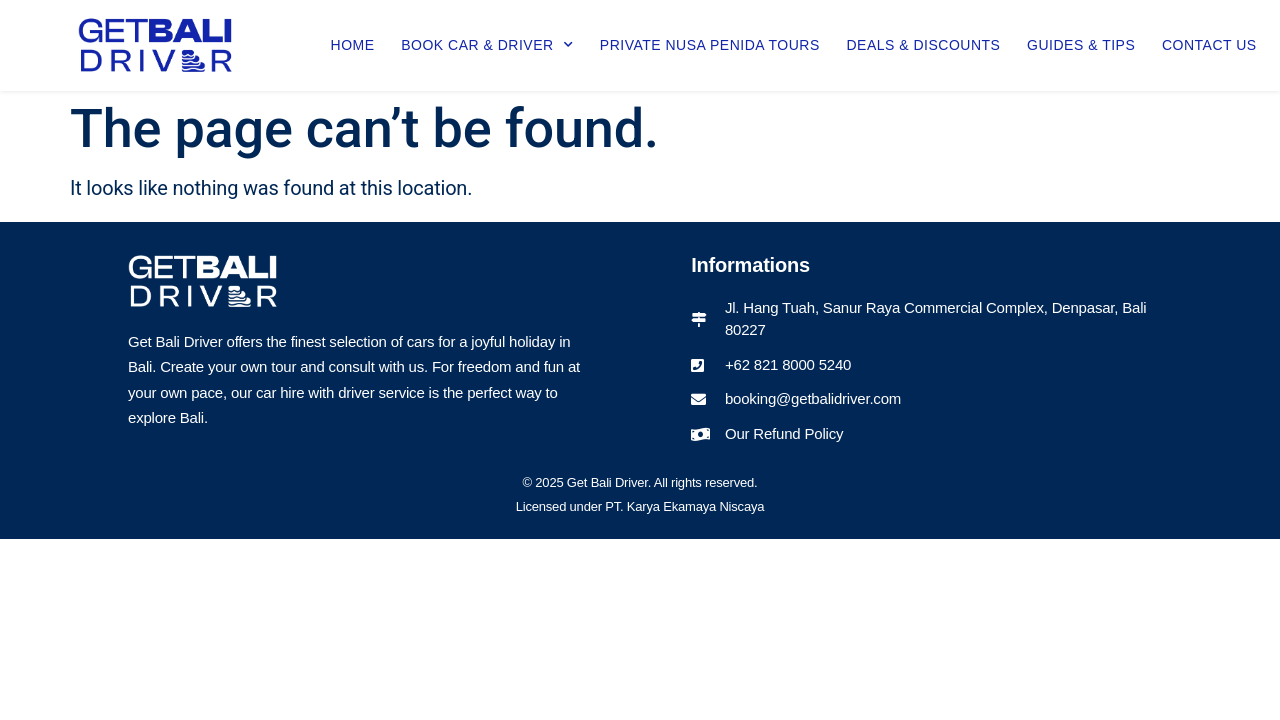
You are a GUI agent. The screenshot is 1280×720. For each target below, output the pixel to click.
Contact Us (1209, 45)
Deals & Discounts (923, 45)
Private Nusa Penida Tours (710, 45)
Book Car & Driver (487, 45)
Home (353, 45)
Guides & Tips (1081, 45)
